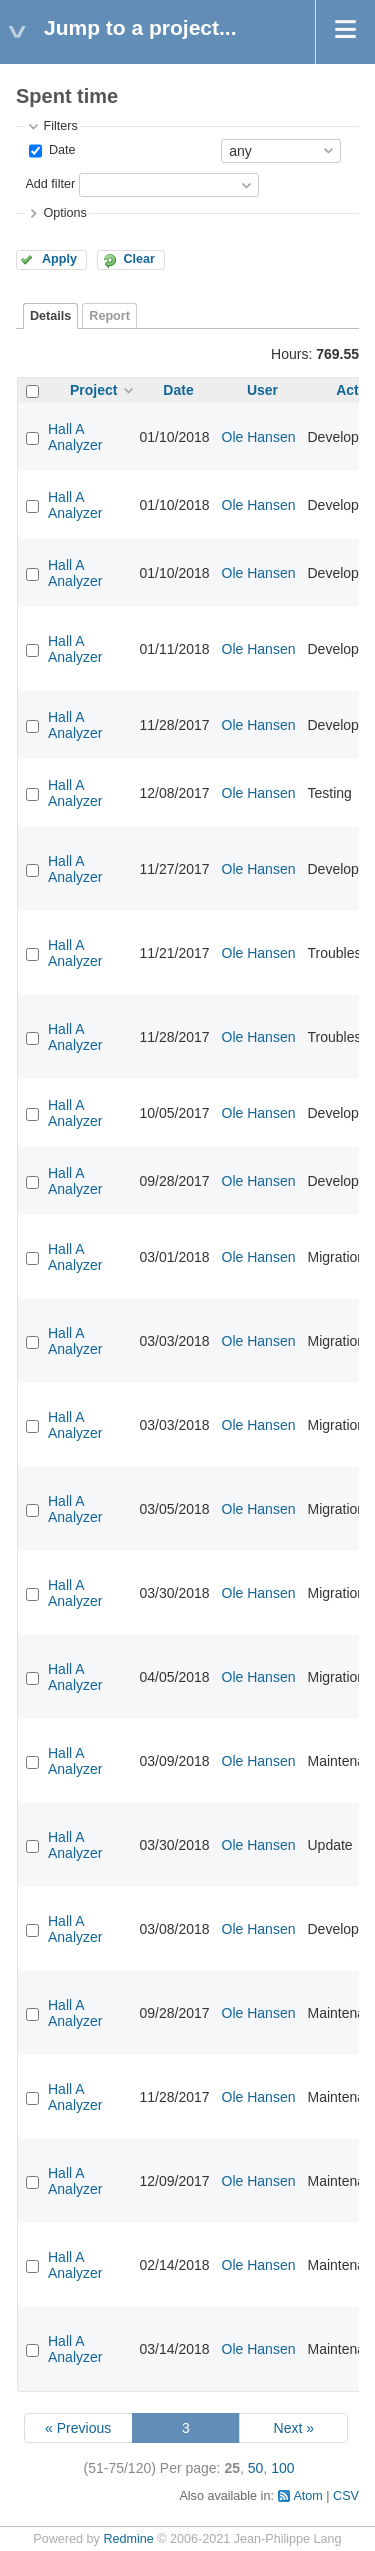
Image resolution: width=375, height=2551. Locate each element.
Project (93, 390)
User (262, 390)
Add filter (50, 184)
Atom (307, 2496)
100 (282, 2468)
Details (50, 316)
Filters (60, 126)
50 (256, 2468)
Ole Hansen (259, 437)
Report (109, 316)
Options (64, 213)
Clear (139, 259)
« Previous (78, 2428)
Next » (294, 2428)
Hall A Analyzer (75, 437)
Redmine (128, 2539)
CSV (346, 2496)
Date (60, 150)
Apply (59, 259)
